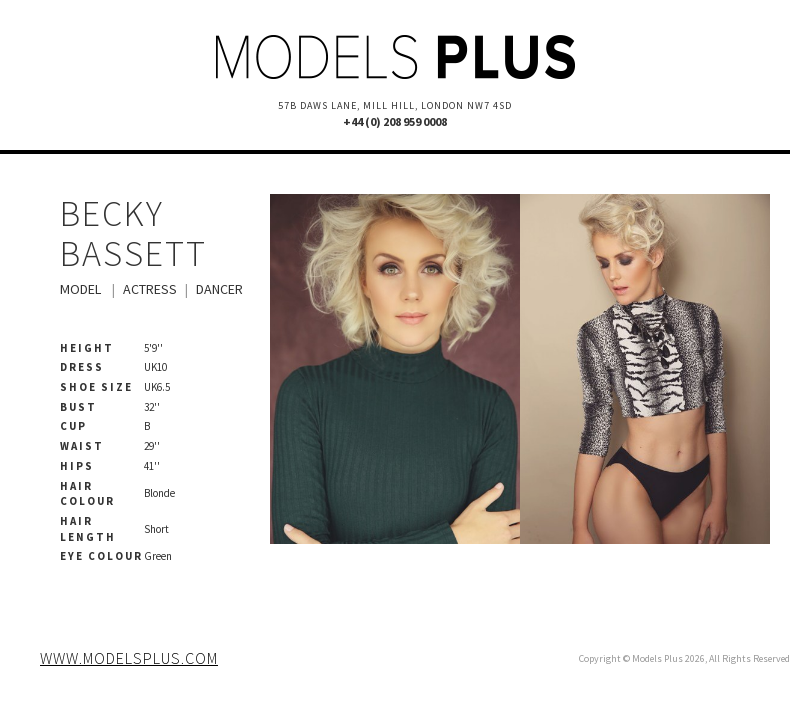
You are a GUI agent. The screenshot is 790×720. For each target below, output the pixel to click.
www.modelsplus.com (129, 658)
